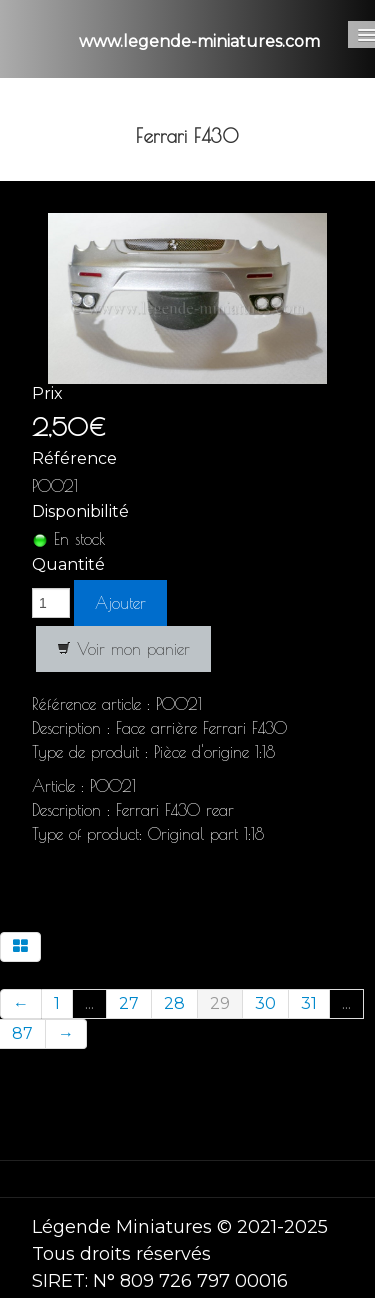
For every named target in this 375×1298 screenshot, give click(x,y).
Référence (74, 458)
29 (220, 1003)
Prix (47, 393)
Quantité (68, 564)
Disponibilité (80, 511)
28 (174, 1003)
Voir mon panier (123, 649)
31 (309, 1003)
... (89, 1003)
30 (265, 1003)
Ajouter (120, 603)
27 (129, 1003)
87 (22, 1033)
